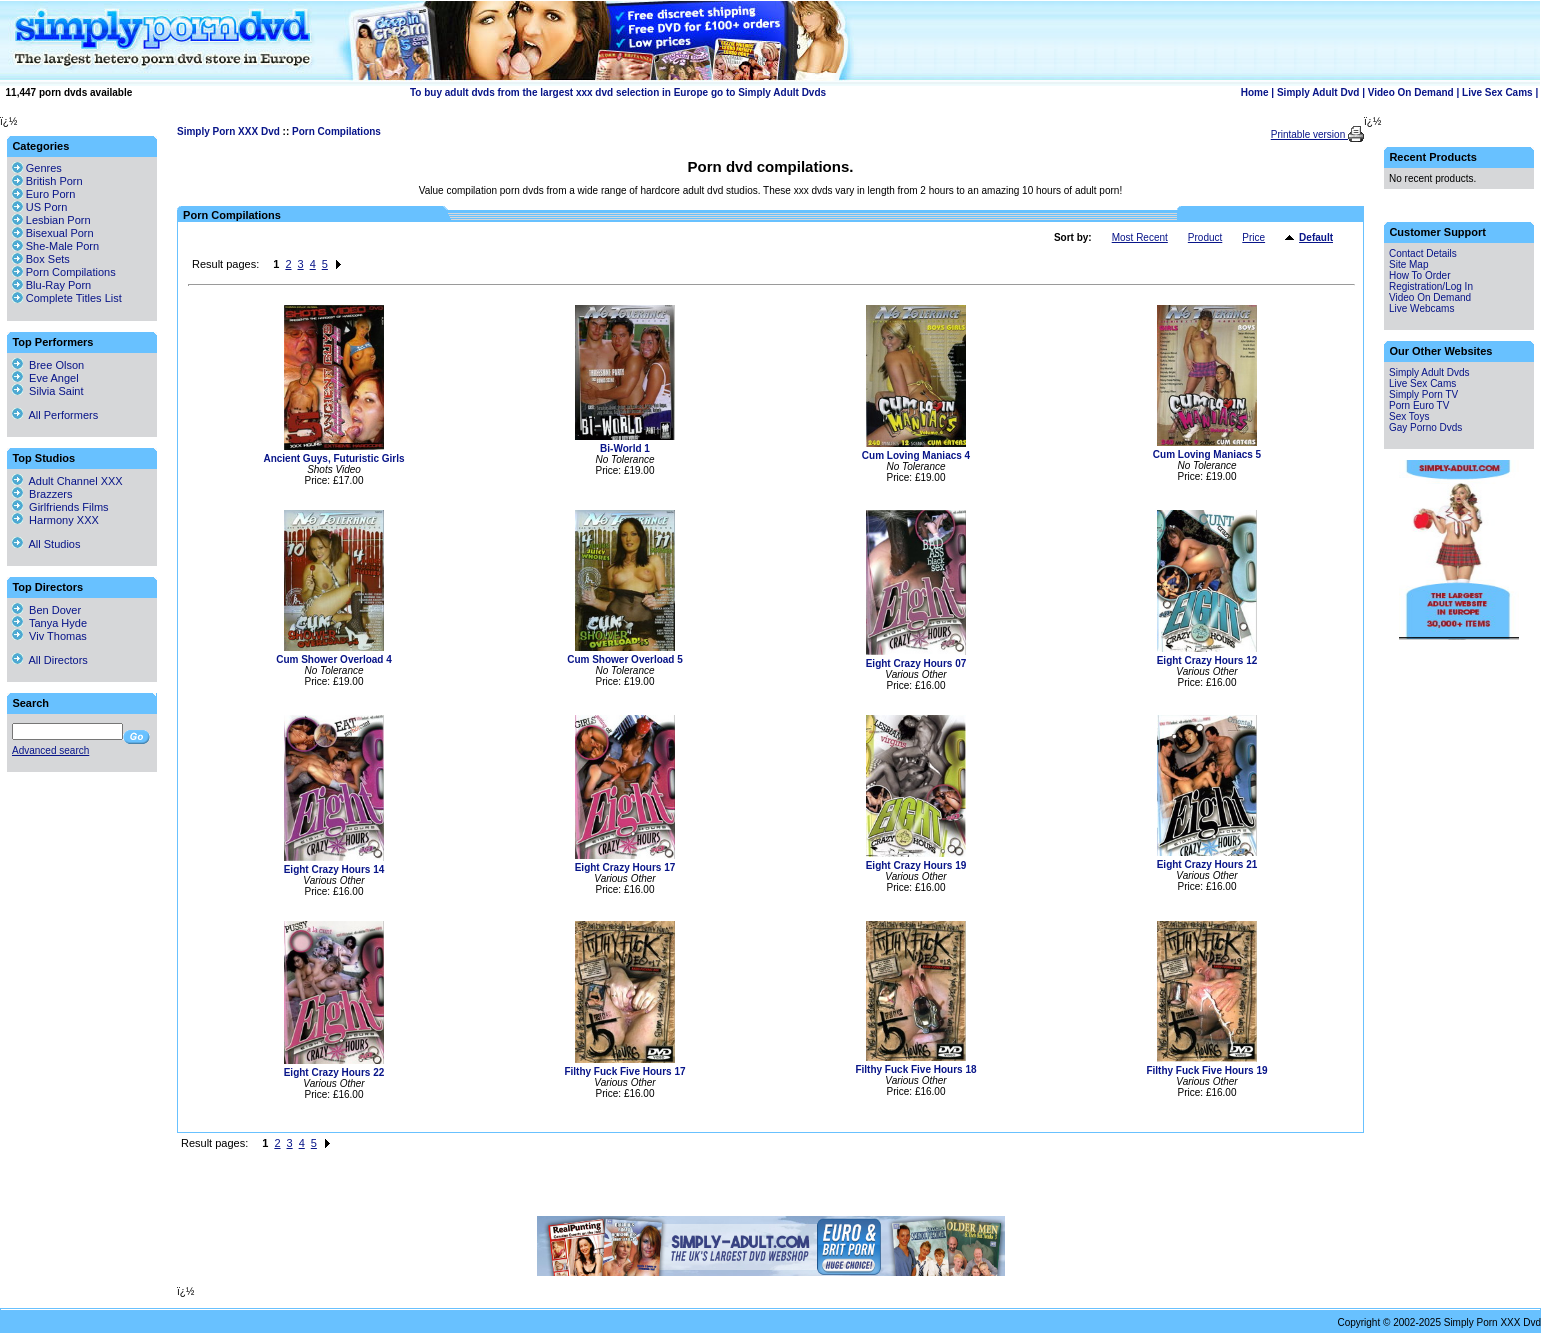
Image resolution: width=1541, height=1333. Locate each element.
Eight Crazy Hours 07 (916, 663)
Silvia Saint (48, 391)
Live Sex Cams (1497, 92)
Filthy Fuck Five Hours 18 (915, 1069)
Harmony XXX (55, 520)
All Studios (46, 544)
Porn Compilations (336, 131)
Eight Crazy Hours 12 (1207, 660)
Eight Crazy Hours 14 (334, 869)
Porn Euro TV (1419, 405)
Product (1205, 237)
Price (1253, 237)
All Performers (55, 415)
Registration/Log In (1431, 286)
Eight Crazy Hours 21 (1207, 864)
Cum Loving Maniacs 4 (916, 455)
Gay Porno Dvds (1425, 427)
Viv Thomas (49, 636)
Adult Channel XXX (67, 481)
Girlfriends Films (60, 507)
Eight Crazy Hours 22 (334, 1072)
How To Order (1420, 275)
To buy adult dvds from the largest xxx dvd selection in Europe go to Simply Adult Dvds (618, 92)
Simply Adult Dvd (1318, 92)
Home (1255, 92)
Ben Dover (46, 610)
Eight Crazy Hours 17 (625, 867)
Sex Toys (1409, 416)
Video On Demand (1411, 92)
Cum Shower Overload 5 (625, 659)
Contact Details (1423, 253)
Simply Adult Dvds (1429, 372)
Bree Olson (48, 365)
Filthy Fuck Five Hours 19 (1206, 1070)
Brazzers (42, 494)
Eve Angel (45, 378)
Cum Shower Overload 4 (334, 659)
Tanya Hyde (49, 623)
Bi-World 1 (625, 448)
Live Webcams (1421, 308)
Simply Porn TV (1423, 394)
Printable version (1309, 134)
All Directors (50, 660)
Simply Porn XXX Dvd (228, 131)
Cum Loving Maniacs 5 (1207, 454)
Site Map (1408, 264)
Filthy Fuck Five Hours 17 (624, 1071)
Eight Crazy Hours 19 (916, 865)
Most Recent (1140, 237)
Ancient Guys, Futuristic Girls (333, 458)
